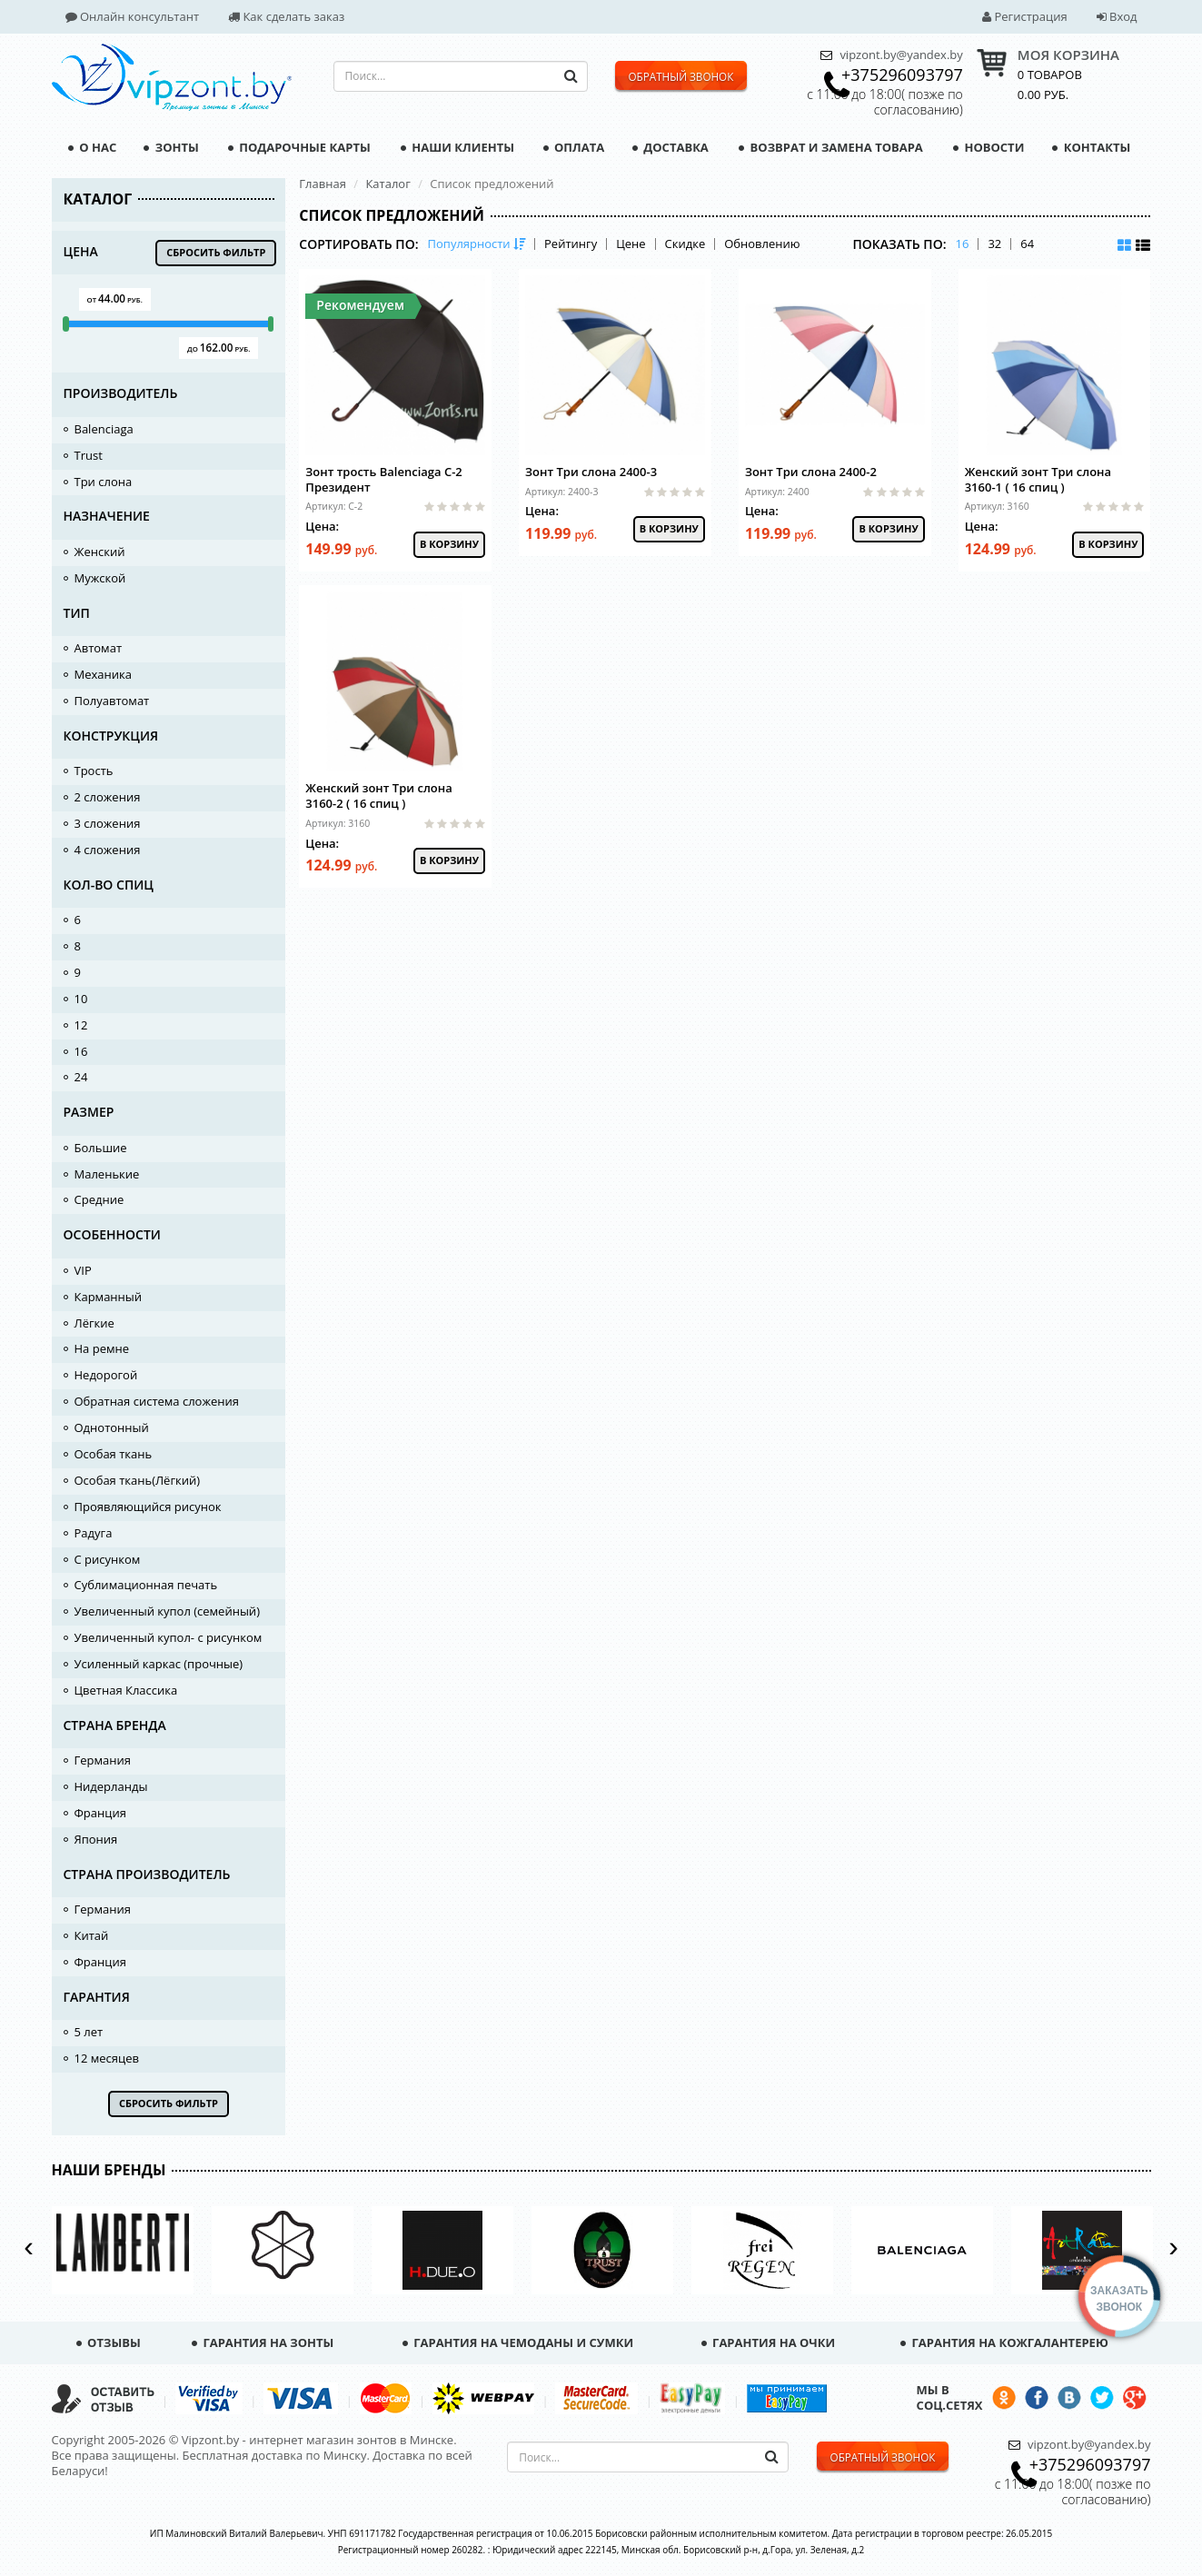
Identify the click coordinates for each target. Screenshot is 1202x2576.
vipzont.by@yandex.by (900, 54)
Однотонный (112, 1427)
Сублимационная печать (146, 1584)
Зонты (171, 147)
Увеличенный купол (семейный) (167, 1611)
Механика (103, 674)
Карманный (109, 1296)
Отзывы (108, 2342)
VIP (83, 1270)
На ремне (102, 1348)
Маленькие (107, 1174)
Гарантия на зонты (262, 2342)
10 (81, 998)
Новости (988, 147)
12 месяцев (107, 2058)
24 (81, 1077)
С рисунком (108, 1559)
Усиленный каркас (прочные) (159, 1664)
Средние (99, 1199)
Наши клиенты (457, 147)
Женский (100, 551)
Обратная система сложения (157, 1401)
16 (81, 1051)
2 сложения (108, 797)
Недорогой (106, 1375)
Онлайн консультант (132, 16)
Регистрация (1025, 16)
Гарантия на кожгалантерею (1004, 2342)
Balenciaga (104, 429)
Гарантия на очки (768, 2342)
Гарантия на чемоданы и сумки (517, 2342)
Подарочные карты (299, 147)
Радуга (94, 1533)
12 (81, 1025)
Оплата (574, 147)
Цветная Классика (126, 1690)
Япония (96, 1839)
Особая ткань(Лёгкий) (138, 1480)
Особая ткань (114, 1454)
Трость (94, 770)
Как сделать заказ (286, 16)
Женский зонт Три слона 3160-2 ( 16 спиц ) (378, 795)
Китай (92, 1935)
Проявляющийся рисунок (148, 1506)
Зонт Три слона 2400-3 (591, 471)
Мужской (100, 578)
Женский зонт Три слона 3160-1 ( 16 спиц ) (1038, 479)
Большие (101, 1147)
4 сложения (108, 849)
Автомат (99, 648)
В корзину (449, 544)
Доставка (670, 147)
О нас (92, 147)
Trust (89, 455)
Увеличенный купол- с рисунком (169, 1637)
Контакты (1091, 147)
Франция (100, 1813)
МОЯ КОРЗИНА (1068, 54)
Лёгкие (94, 1323)
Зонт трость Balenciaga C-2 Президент (383, 479)
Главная (322, 183)
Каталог (387, 183)
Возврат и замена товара (831, 147)
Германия (103, 1760)
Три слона (104, 481)
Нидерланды (111, 1786)
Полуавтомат (112, 700)
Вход (1117, 16)
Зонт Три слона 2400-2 (811, 471)
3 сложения (108, 823)
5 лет (89, 2032)
